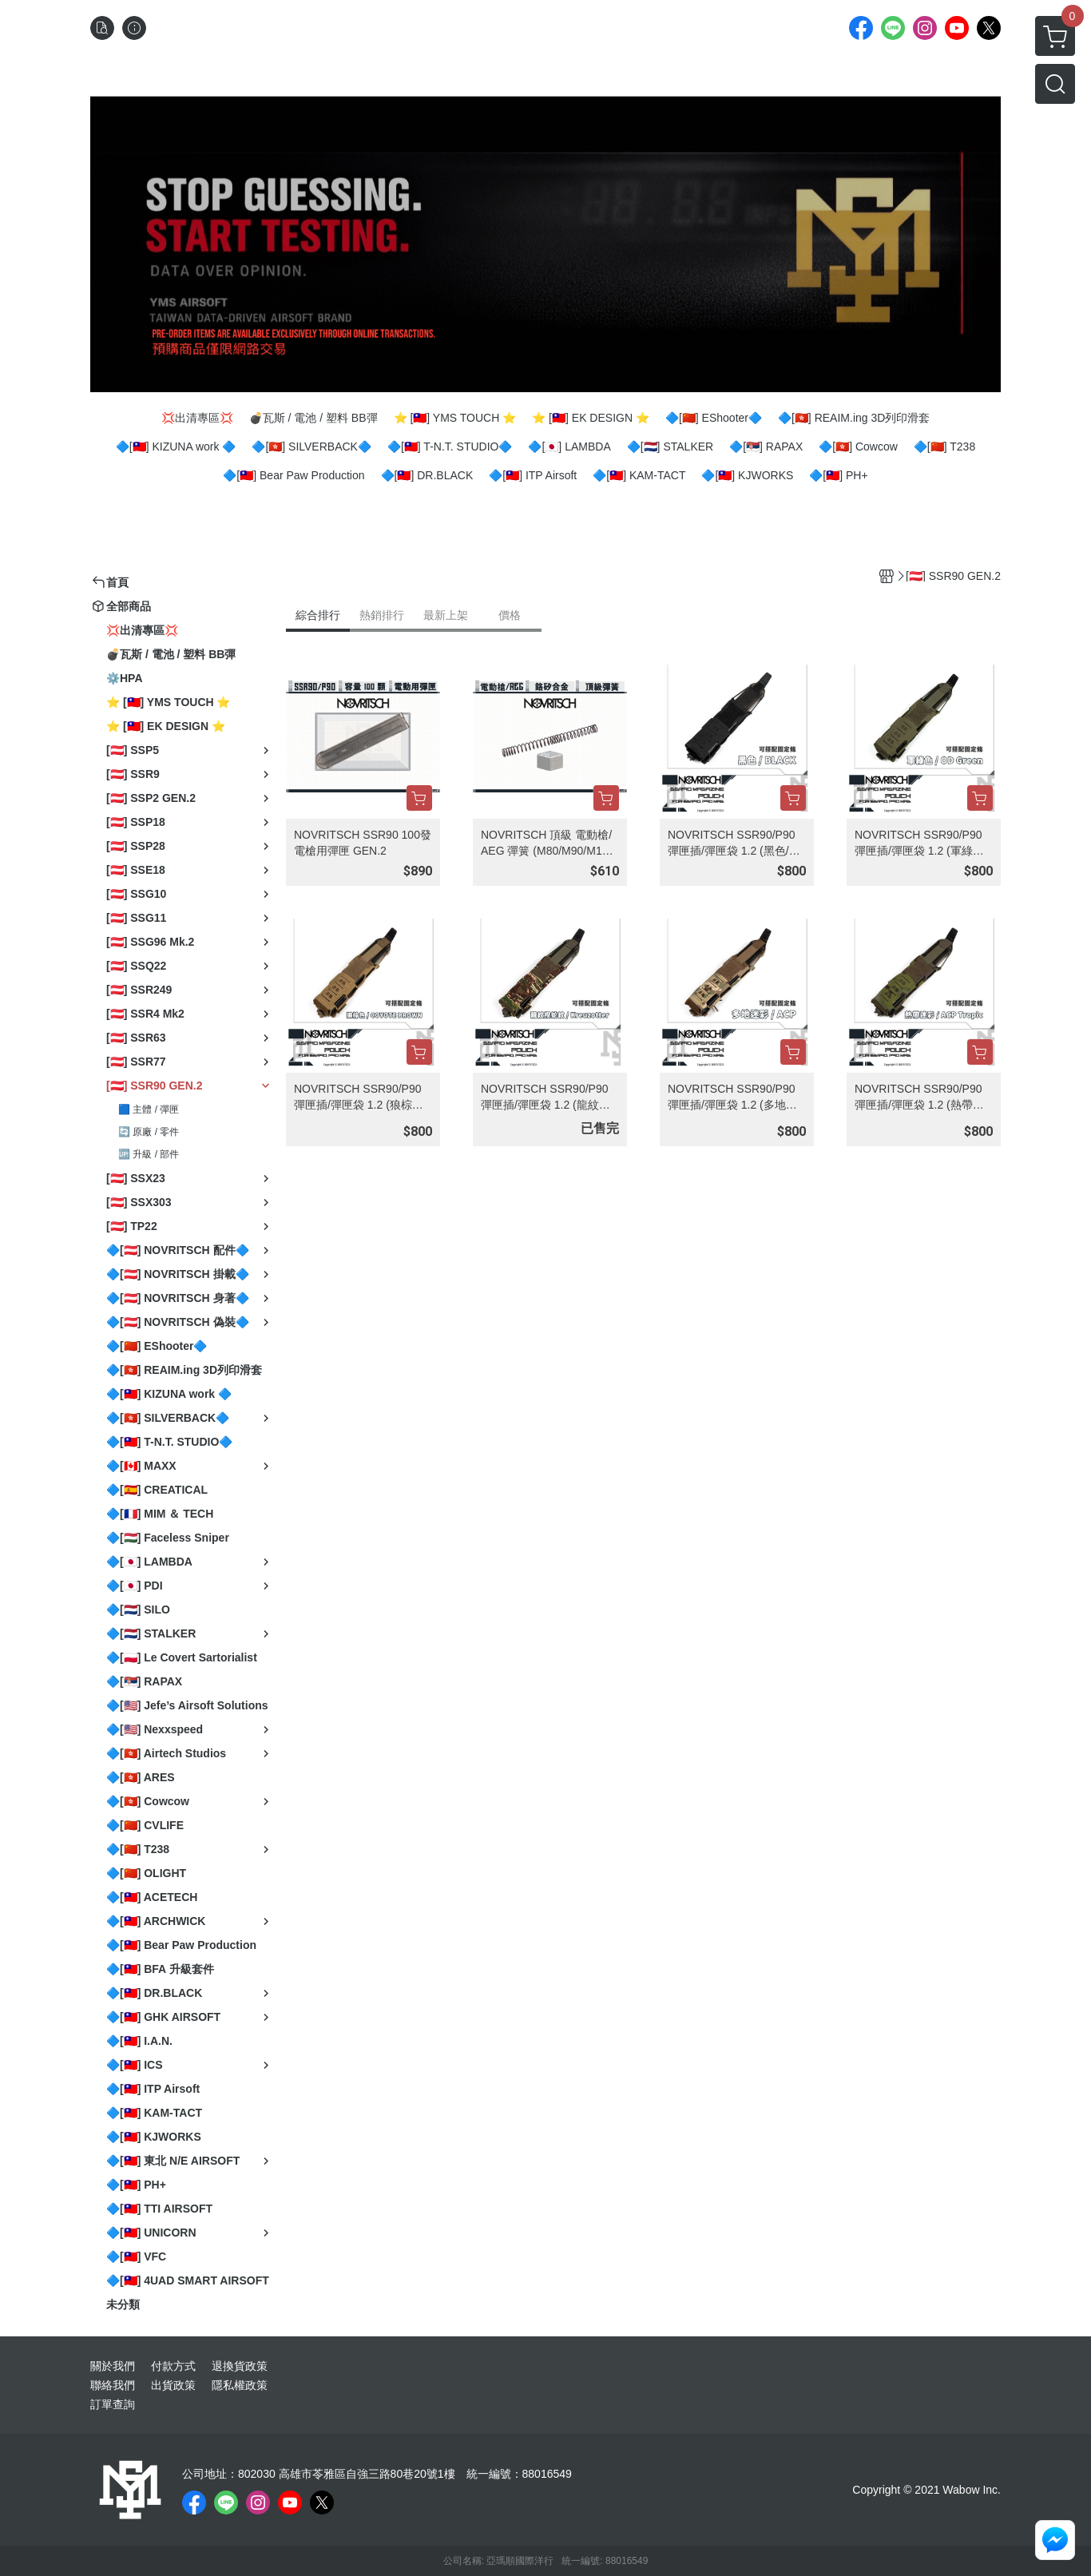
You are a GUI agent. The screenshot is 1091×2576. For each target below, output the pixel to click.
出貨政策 (173, 2385)
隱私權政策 (240, 2385)
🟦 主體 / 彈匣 (148, 1109)
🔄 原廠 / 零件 (148, 1131)
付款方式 (173, 2366)
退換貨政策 (240, 2366)
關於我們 (112, 2366)
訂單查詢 (112, 2404)
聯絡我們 (112, 2385)
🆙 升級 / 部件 (148, 1154)
